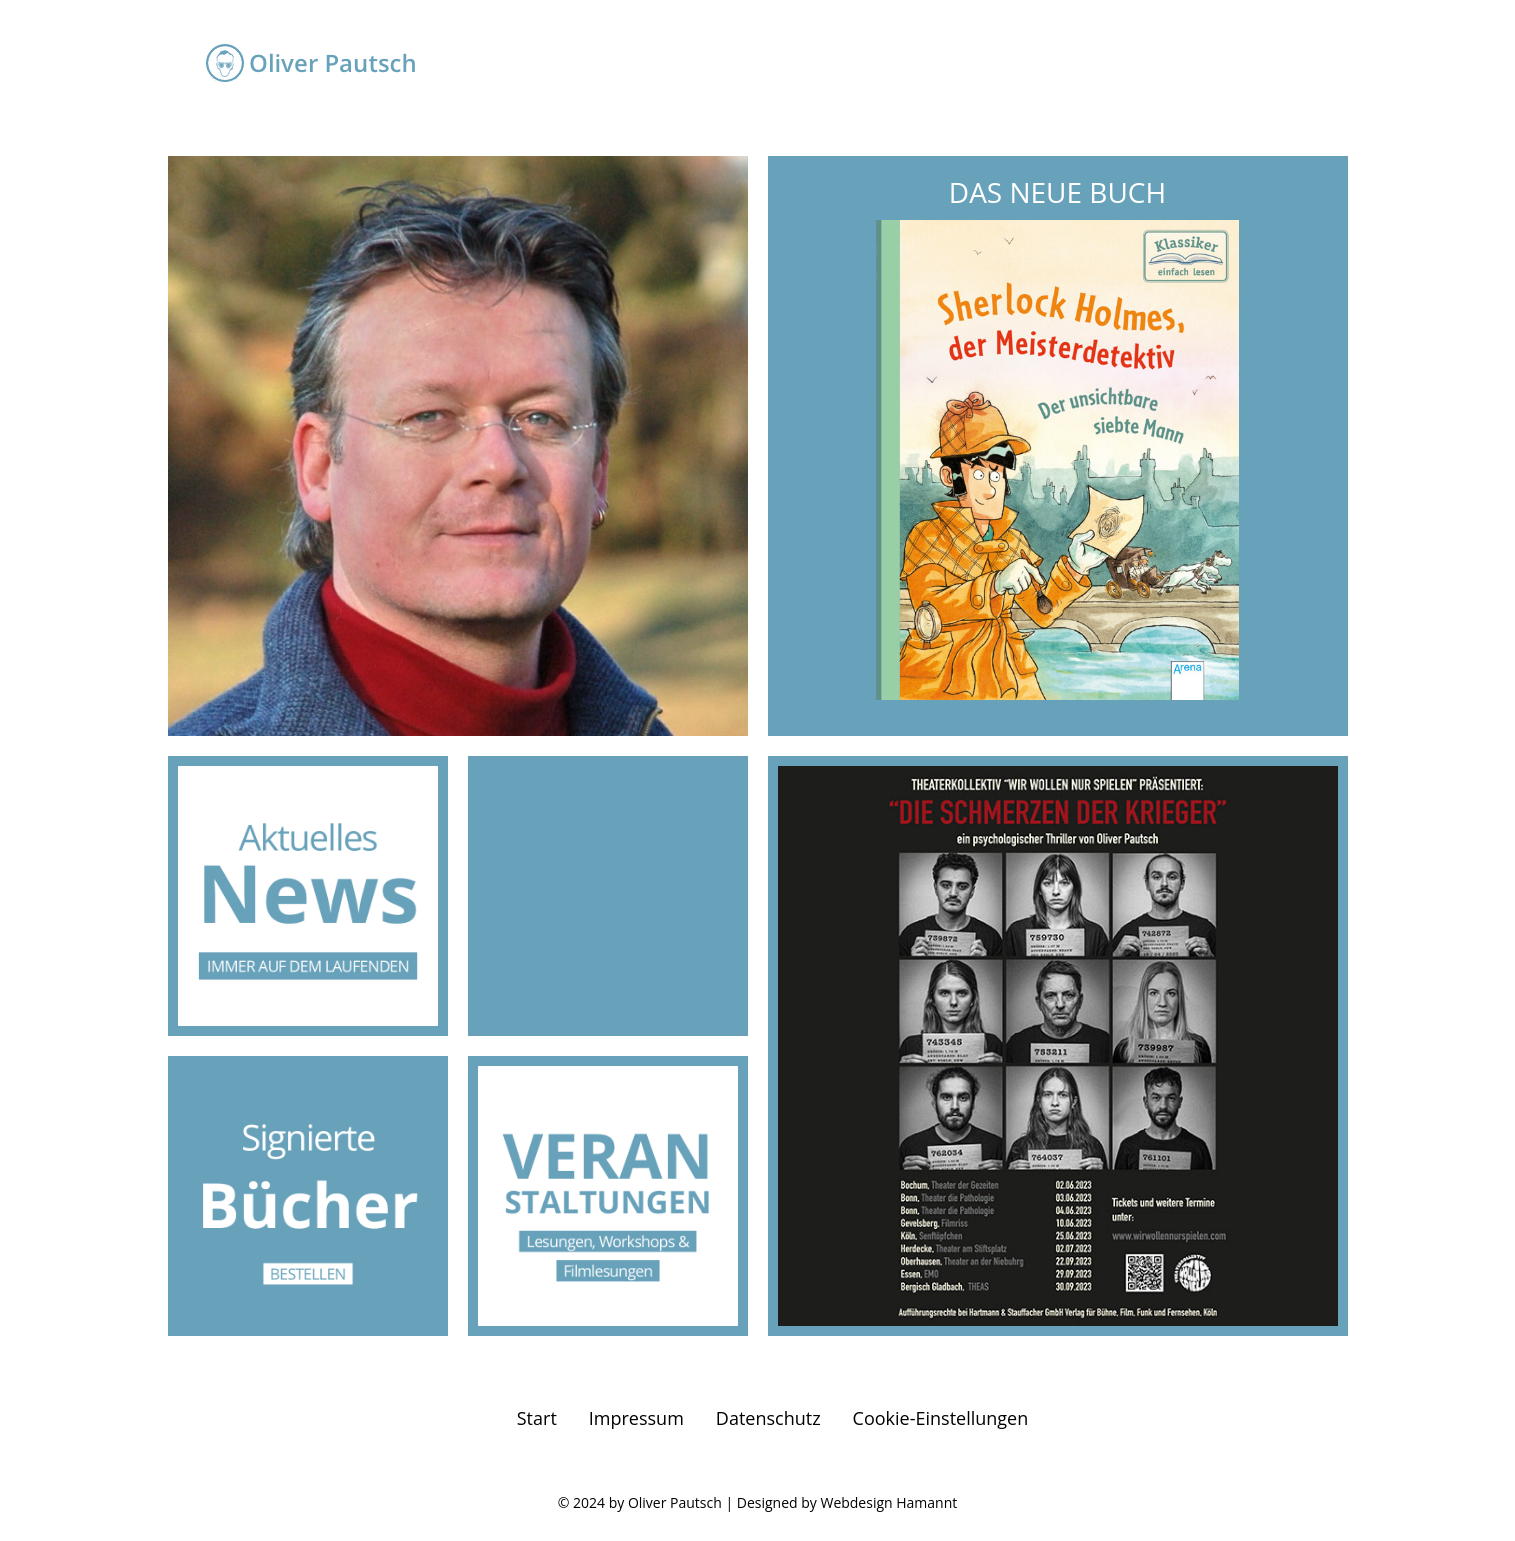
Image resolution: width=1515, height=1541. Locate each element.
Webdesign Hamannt (888, 1502)
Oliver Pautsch (675, 1502)
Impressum (636, 1418)
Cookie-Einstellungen (941, 1418)
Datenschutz (768, 1418)
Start (537, 1418)
